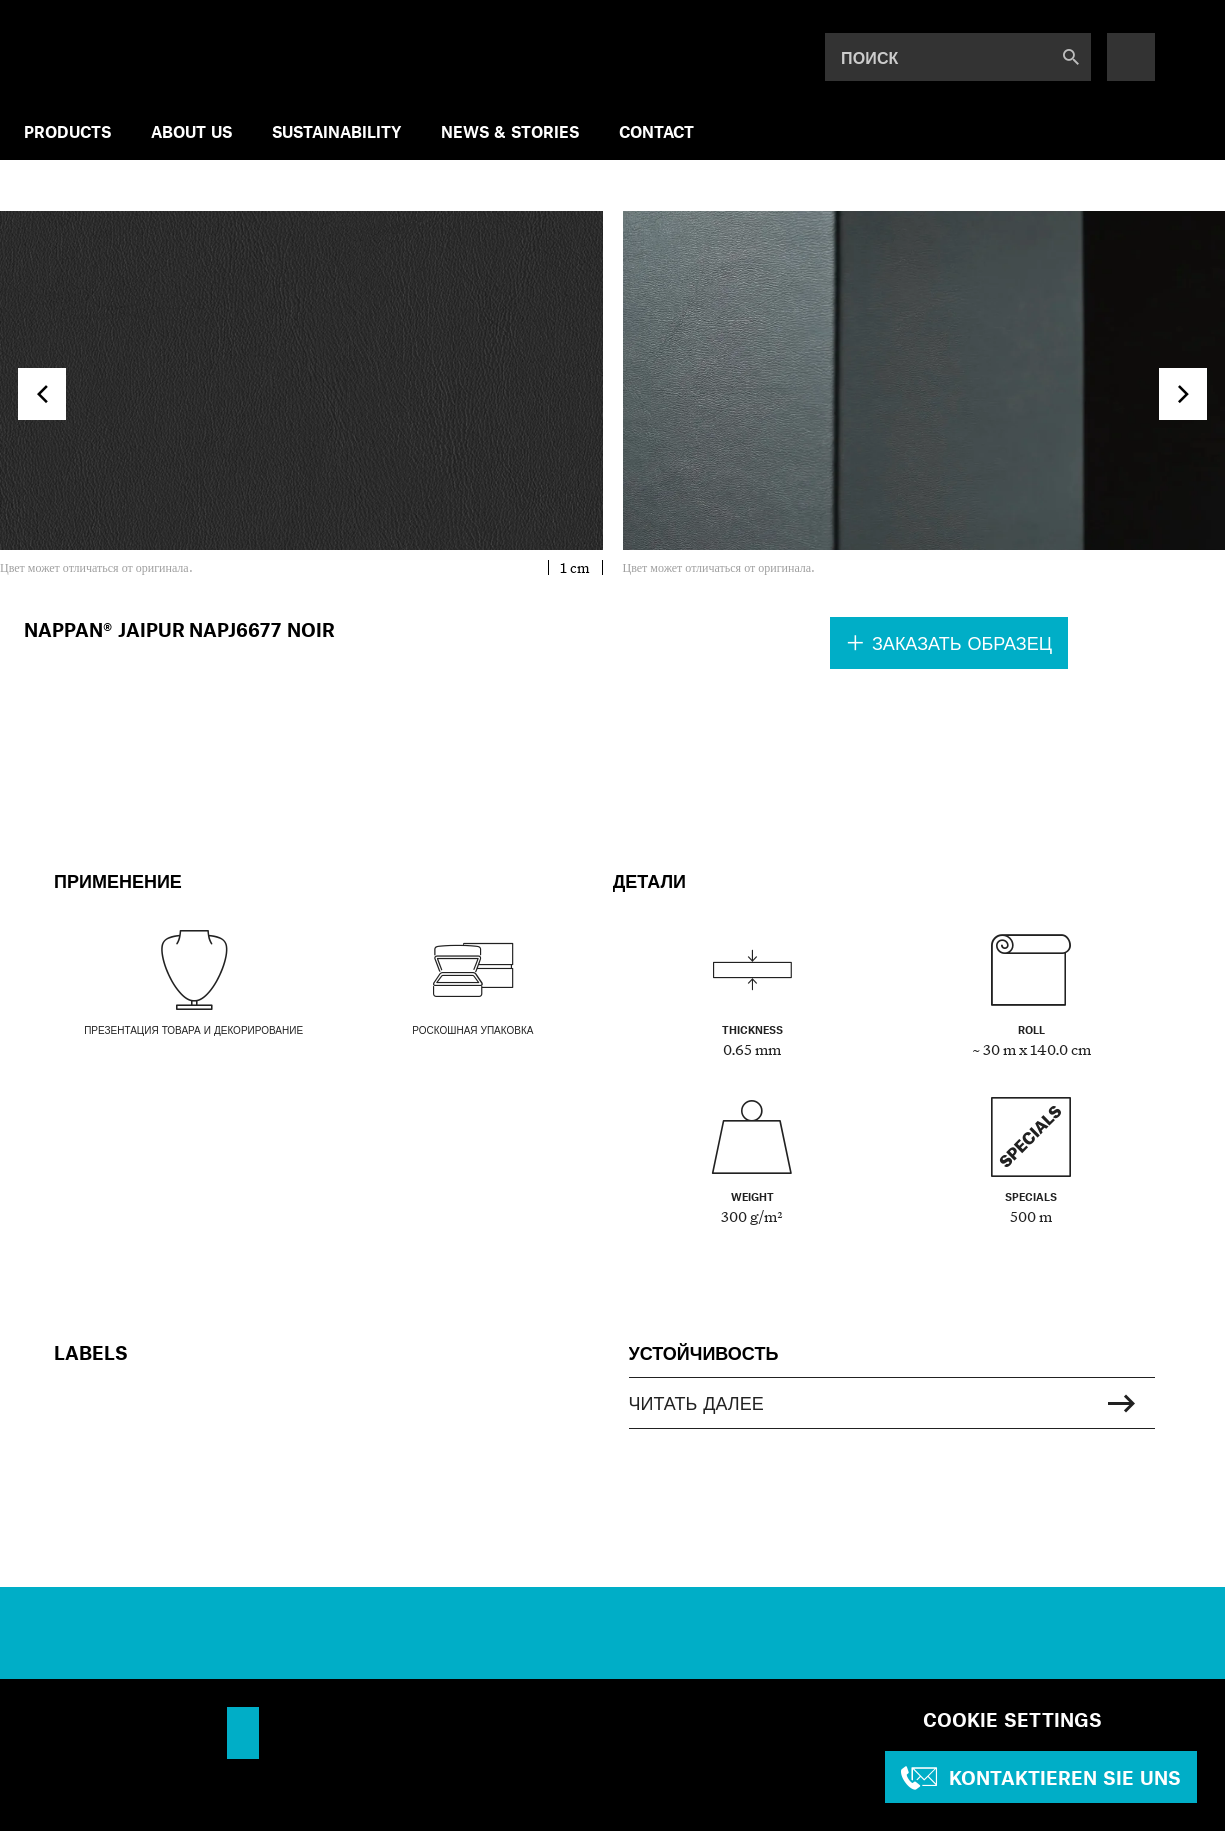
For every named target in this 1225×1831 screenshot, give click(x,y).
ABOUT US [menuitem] (191, 131)
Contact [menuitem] (656, 131)
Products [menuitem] (67, 131)
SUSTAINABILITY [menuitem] (336, 131)
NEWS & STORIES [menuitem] (510, 131)
